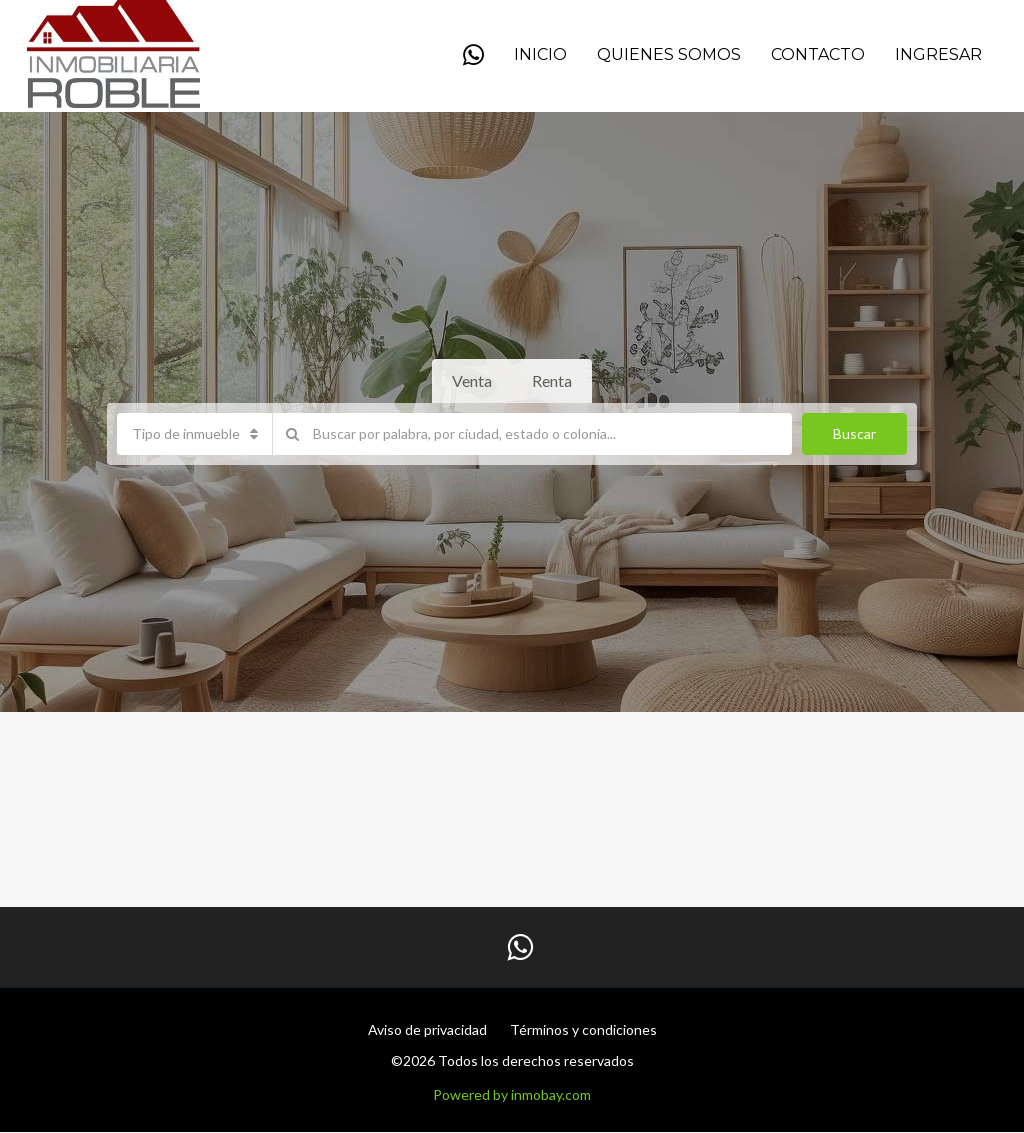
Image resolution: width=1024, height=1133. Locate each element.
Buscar (854, 433)
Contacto (818, 54)
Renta (552, 380)
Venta (472, 380)
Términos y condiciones (583, 1029)
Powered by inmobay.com (512, 1094)
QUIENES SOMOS (669, 54)
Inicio (540, 54)
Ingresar (938, 54)
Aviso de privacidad (427, 1029)
